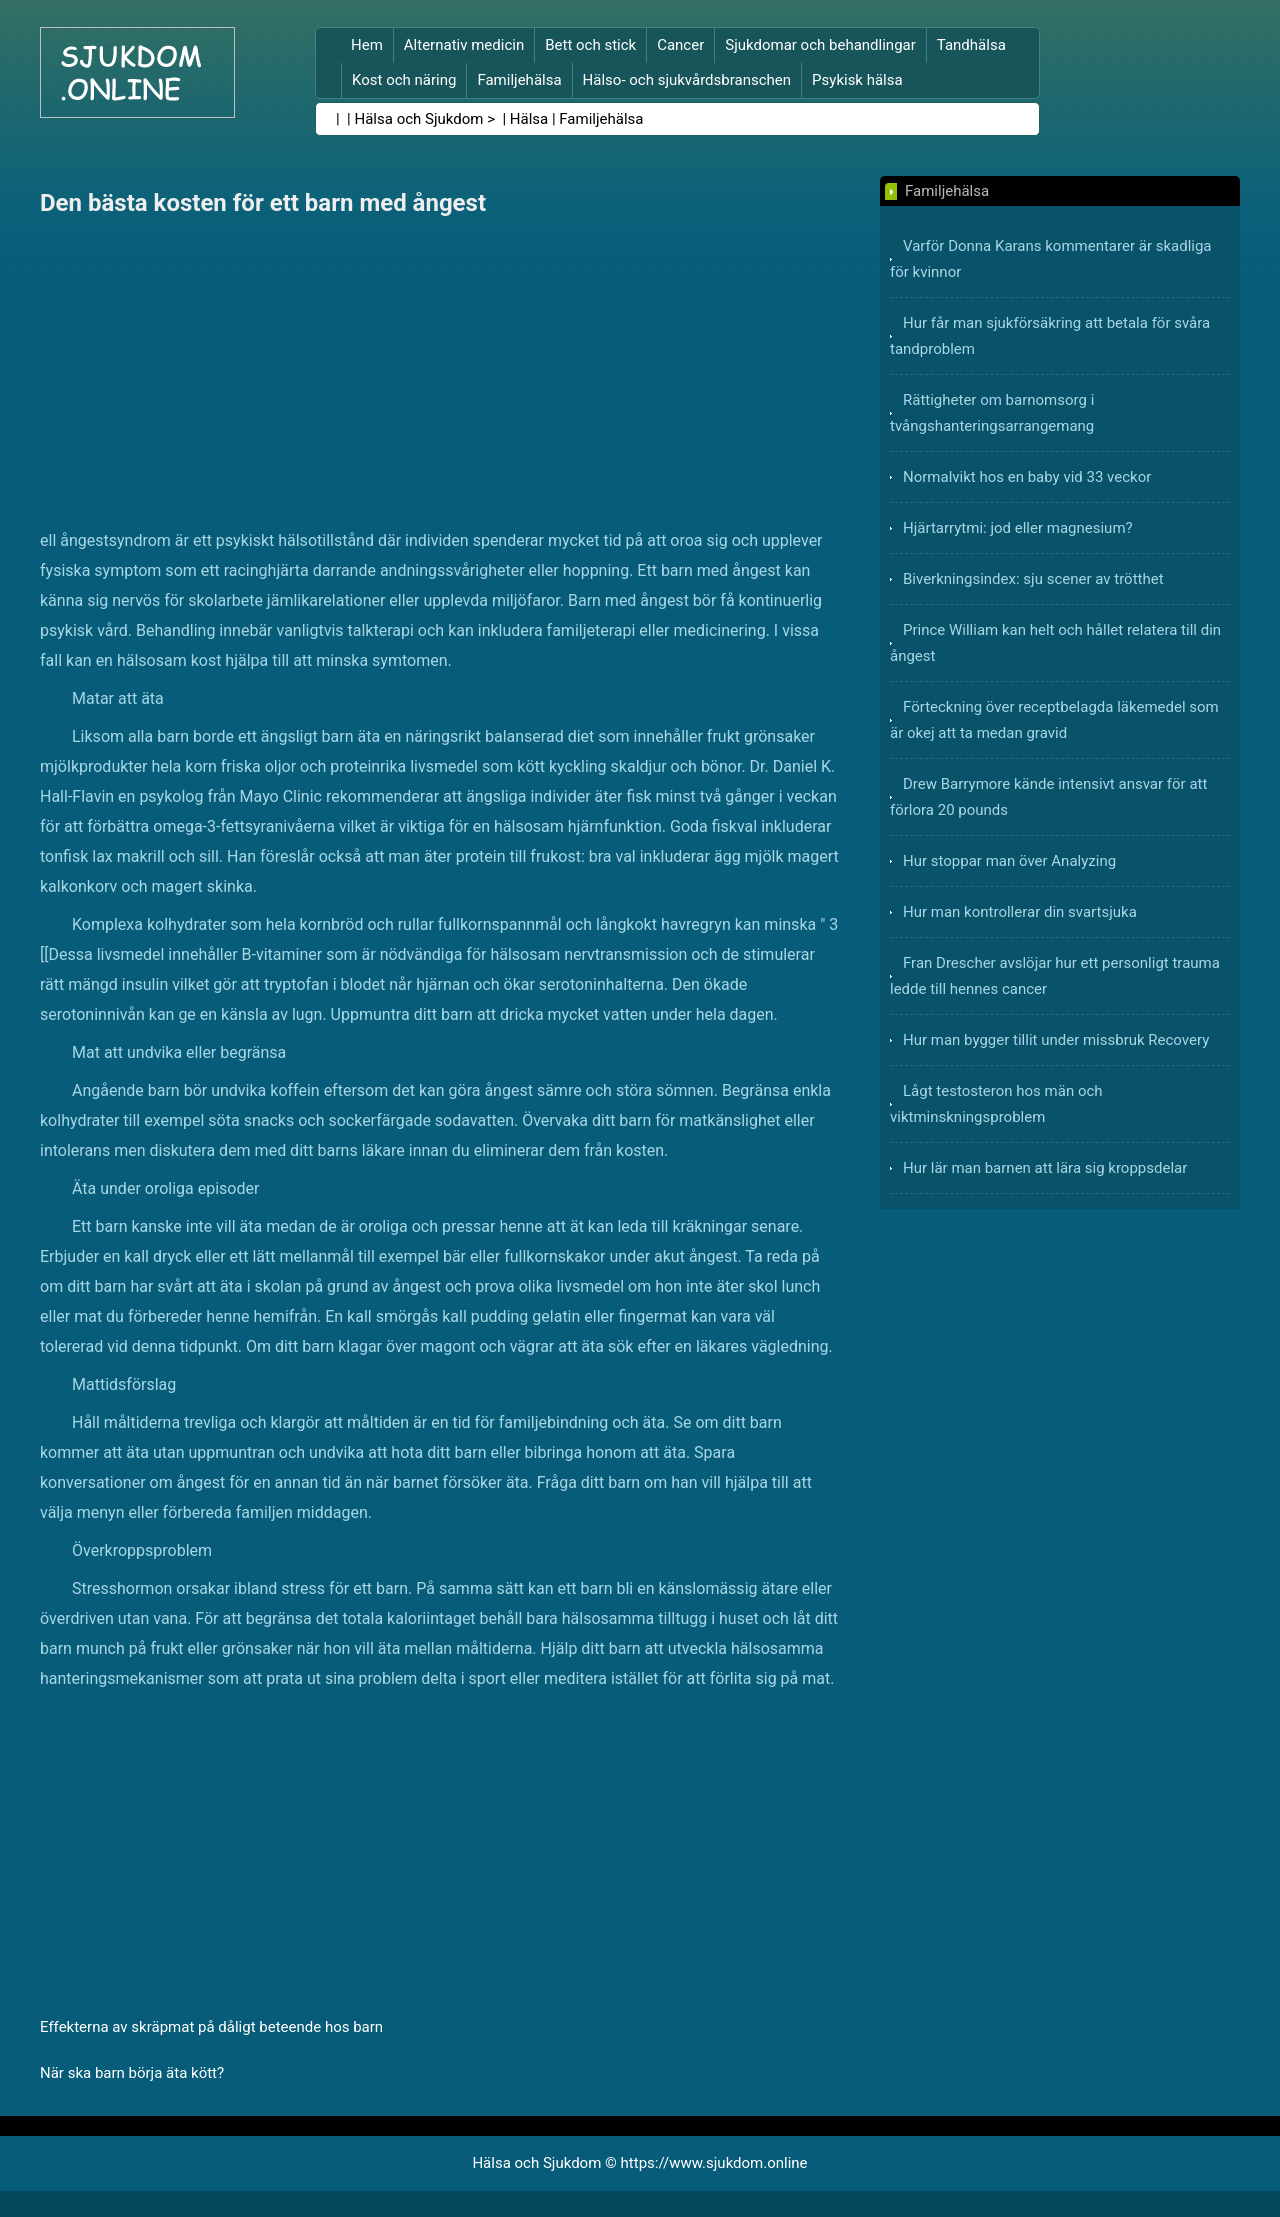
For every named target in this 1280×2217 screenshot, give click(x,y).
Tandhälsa (971, 45)
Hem (367, 45)
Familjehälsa (519, 80)
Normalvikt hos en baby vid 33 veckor (1027, 477)
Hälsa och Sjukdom (419, 119)
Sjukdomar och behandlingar (820, 45)
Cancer (680, 45)
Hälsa (529, 119)
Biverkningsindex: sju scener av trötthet (1033, 579)
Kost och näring (404, 80)
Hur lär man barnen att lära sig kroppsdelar (1045, 1168)
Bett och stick (590, 45)
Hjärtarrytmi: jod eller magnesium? (1018, 528)
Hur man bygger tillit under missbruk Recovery (1056, 1040)
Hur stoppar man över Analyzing (1009, 861)
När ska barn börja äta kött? (132, 2073)
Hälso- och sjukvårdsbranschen (687, 80)
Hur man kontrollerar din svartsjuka (1020, 912)
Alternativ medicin (464, 45)
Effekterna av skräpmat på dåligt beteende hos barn (211, 2027)
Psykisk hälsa (857, 80)
